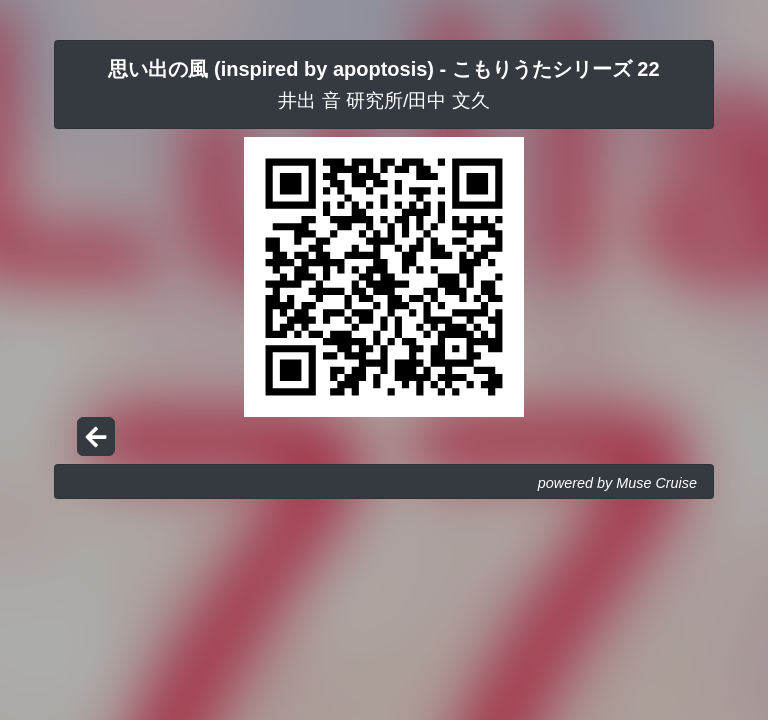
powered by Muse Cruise (617, 483)
